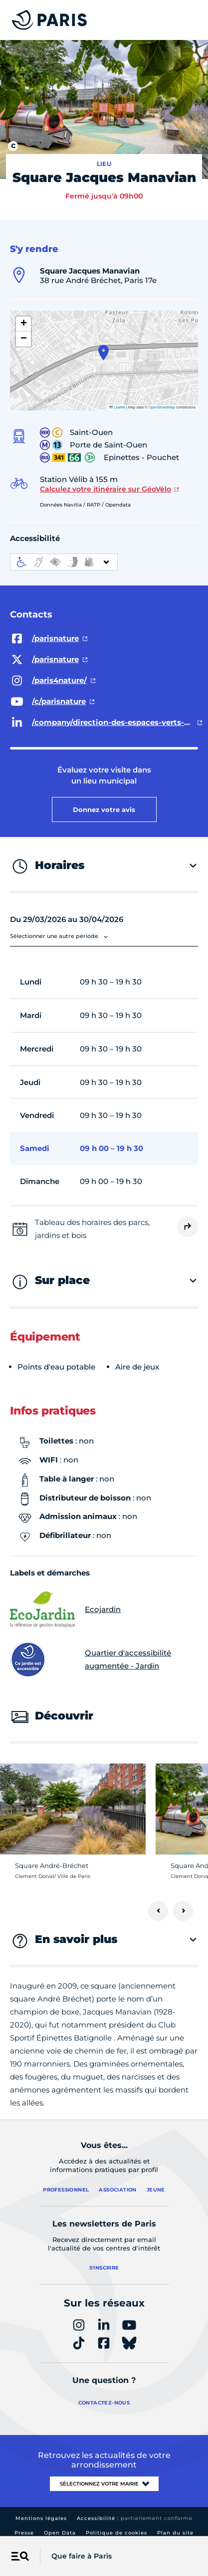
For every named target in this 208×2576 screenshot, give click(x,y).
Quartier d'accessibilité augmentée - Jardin (90, 1660)
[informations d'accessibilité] (64, 562)
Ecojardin (65, 1610)
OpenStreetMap (162, 407)
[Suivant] (183, 1911)
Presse (24, 2533)
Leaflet (117, 407)
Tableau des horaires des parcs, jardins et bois (92, 1229)
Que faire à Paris (81, 2556)
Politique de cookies (116, 2533)
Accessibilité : (135, 2518)
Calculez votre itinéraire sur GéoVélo (105, 489)
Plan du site (175, 2533)
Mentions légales (41, 2518)
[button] (103, 352)
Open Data (60, 2533)
